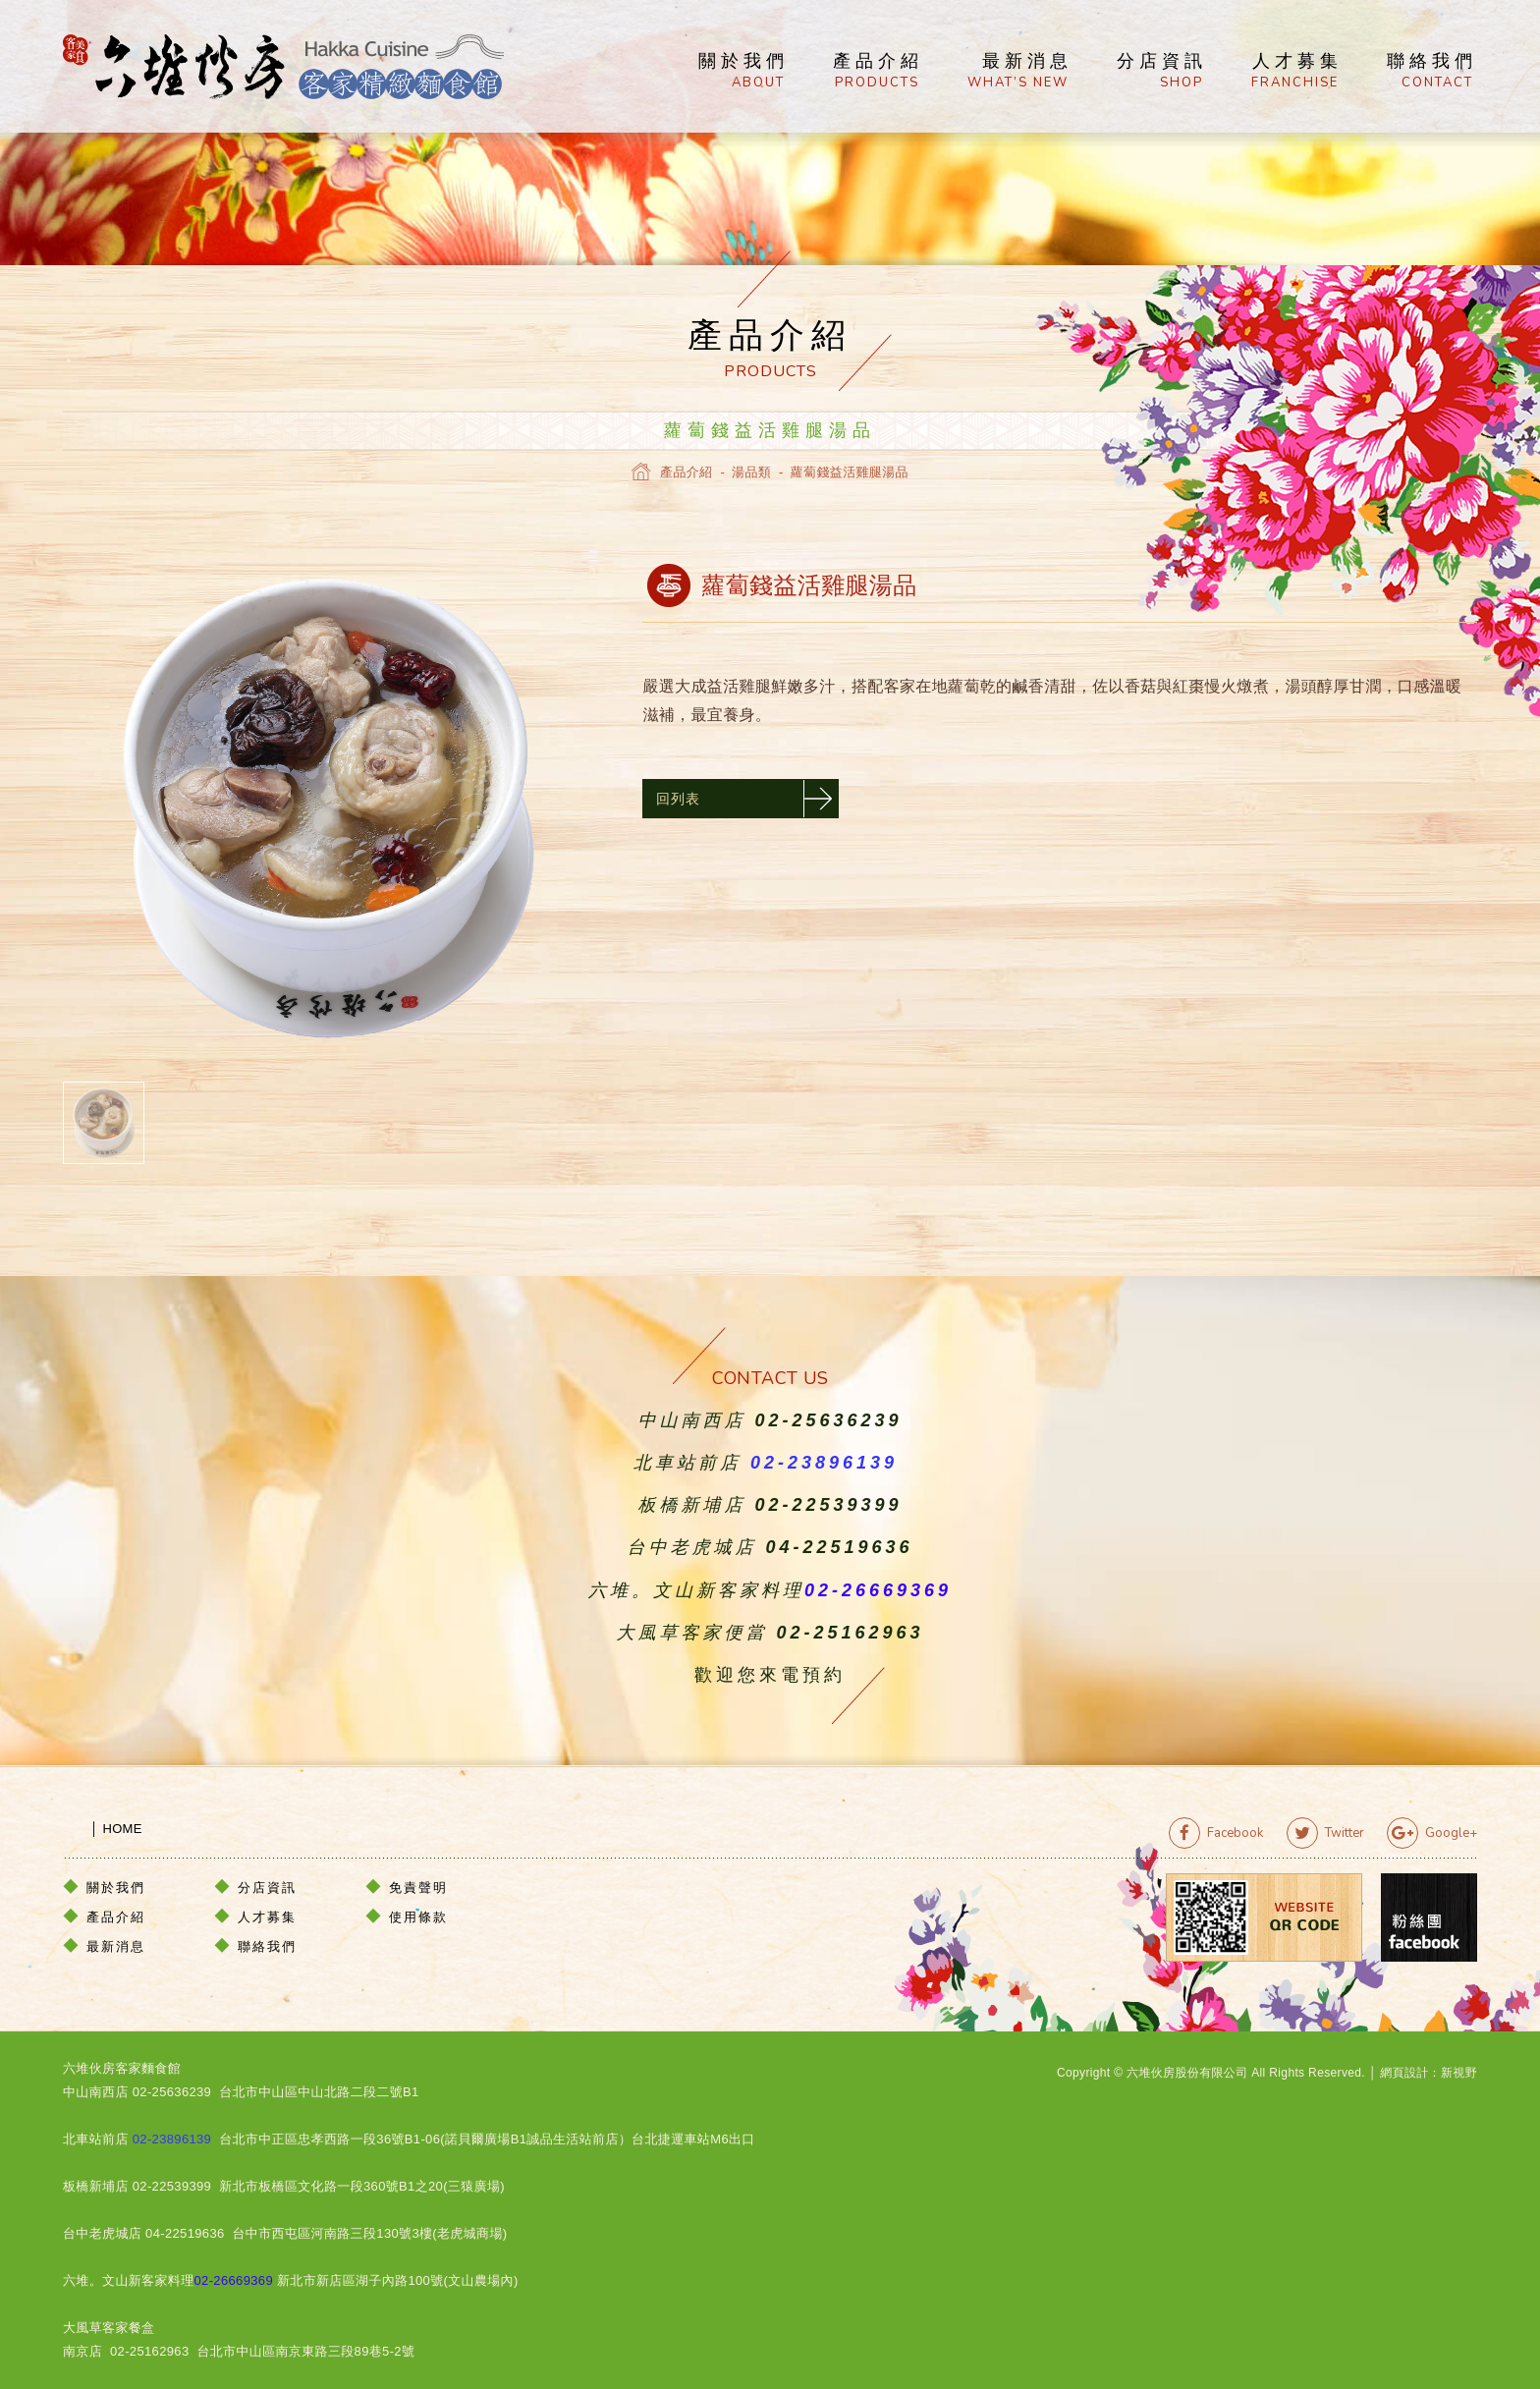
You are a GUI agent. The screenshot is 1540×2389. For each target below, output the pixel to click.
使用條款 (418, 1916)
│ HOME (102, 1828)
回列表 (678, 798)
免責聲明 (418, 1886)
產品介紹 (878, 71)
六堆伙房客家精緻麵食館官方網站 (283, 66)
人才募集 (1297, 71)
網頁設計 (1404, 2073)
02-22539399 (828, 1505)
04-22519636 (838, 1547)
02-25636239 (828, 1420)
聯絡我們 (1432, 71)
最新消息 (1019, 71)
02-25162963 (849, 1632)
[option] (328, 808)
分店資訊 (1162, 71)
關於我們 (743, 71)
